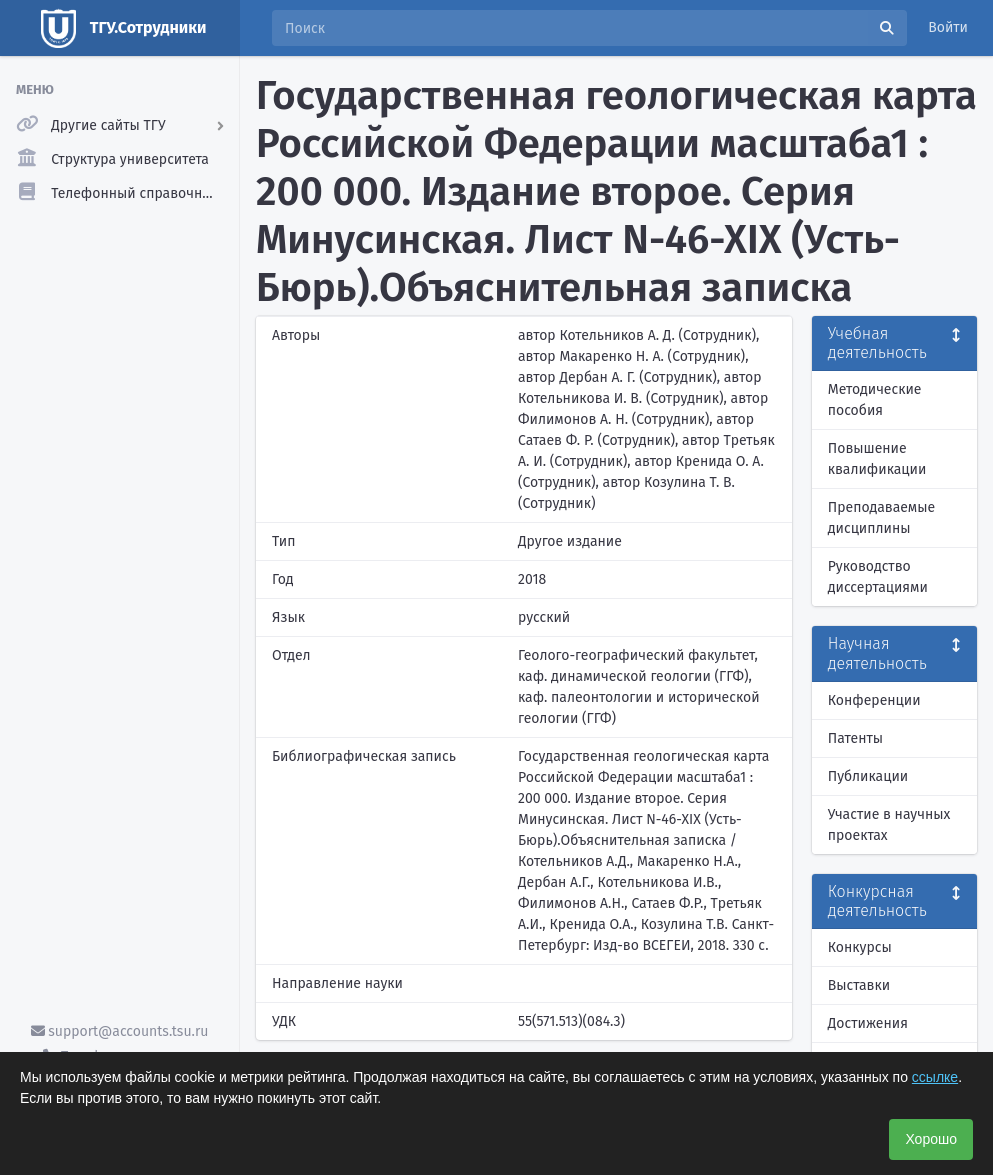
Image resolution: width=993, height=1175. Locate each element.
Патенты (855, 738)
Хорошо (931, 1139)
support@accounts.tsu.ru (120, 1031)
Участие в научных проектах (889, 825)
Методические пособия (875, 400)
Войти (948, 27)
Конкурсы (860, 947)
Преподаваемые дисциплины (881, 518)
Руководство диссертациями (878, 577)
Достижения (868, 1023)
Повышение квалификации (877, 459)
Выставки (859, 985)
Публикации (868, 776)
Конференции (874, 700)
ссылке (935, 1077)
